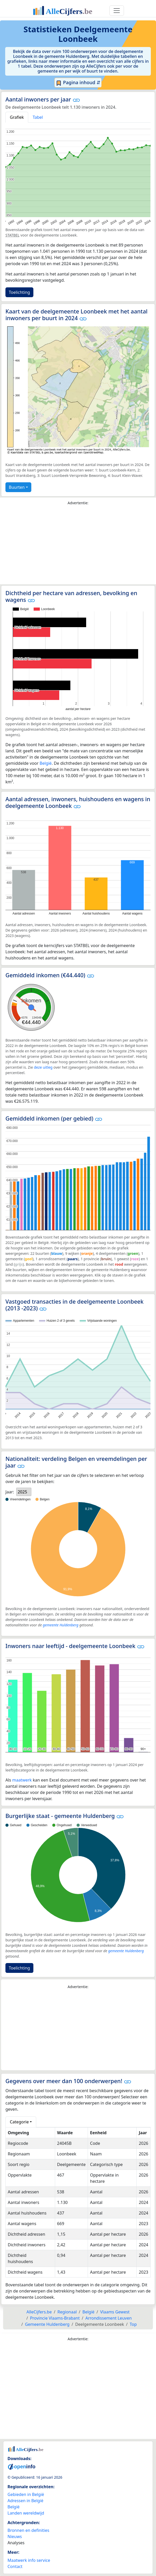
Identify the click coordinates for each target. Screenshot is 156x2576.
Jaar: (9, 1492)
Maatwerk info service (29, 2560)
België (46, 763)
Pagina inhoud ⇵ (78, 82)
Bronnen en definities (28, 2530)
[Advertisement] (78, 546)
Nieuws (15, 2536)
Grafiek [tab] (17, 117)
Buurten (17, 487)
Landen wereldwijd (26, 2513)
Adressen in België (25, 2500)
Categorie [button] (19, 2122)
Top (133, 2324)
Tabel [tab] (38, 117)
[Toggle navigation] (116, 10)
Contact (15, 2566)
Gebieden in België (26, 2494)
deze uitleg (43, 1067)
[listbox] (24, 1492)
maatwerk (22, 1780)
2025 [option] (22, 1492)
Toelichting (19, 292)
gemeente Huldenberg (60, 1624)
